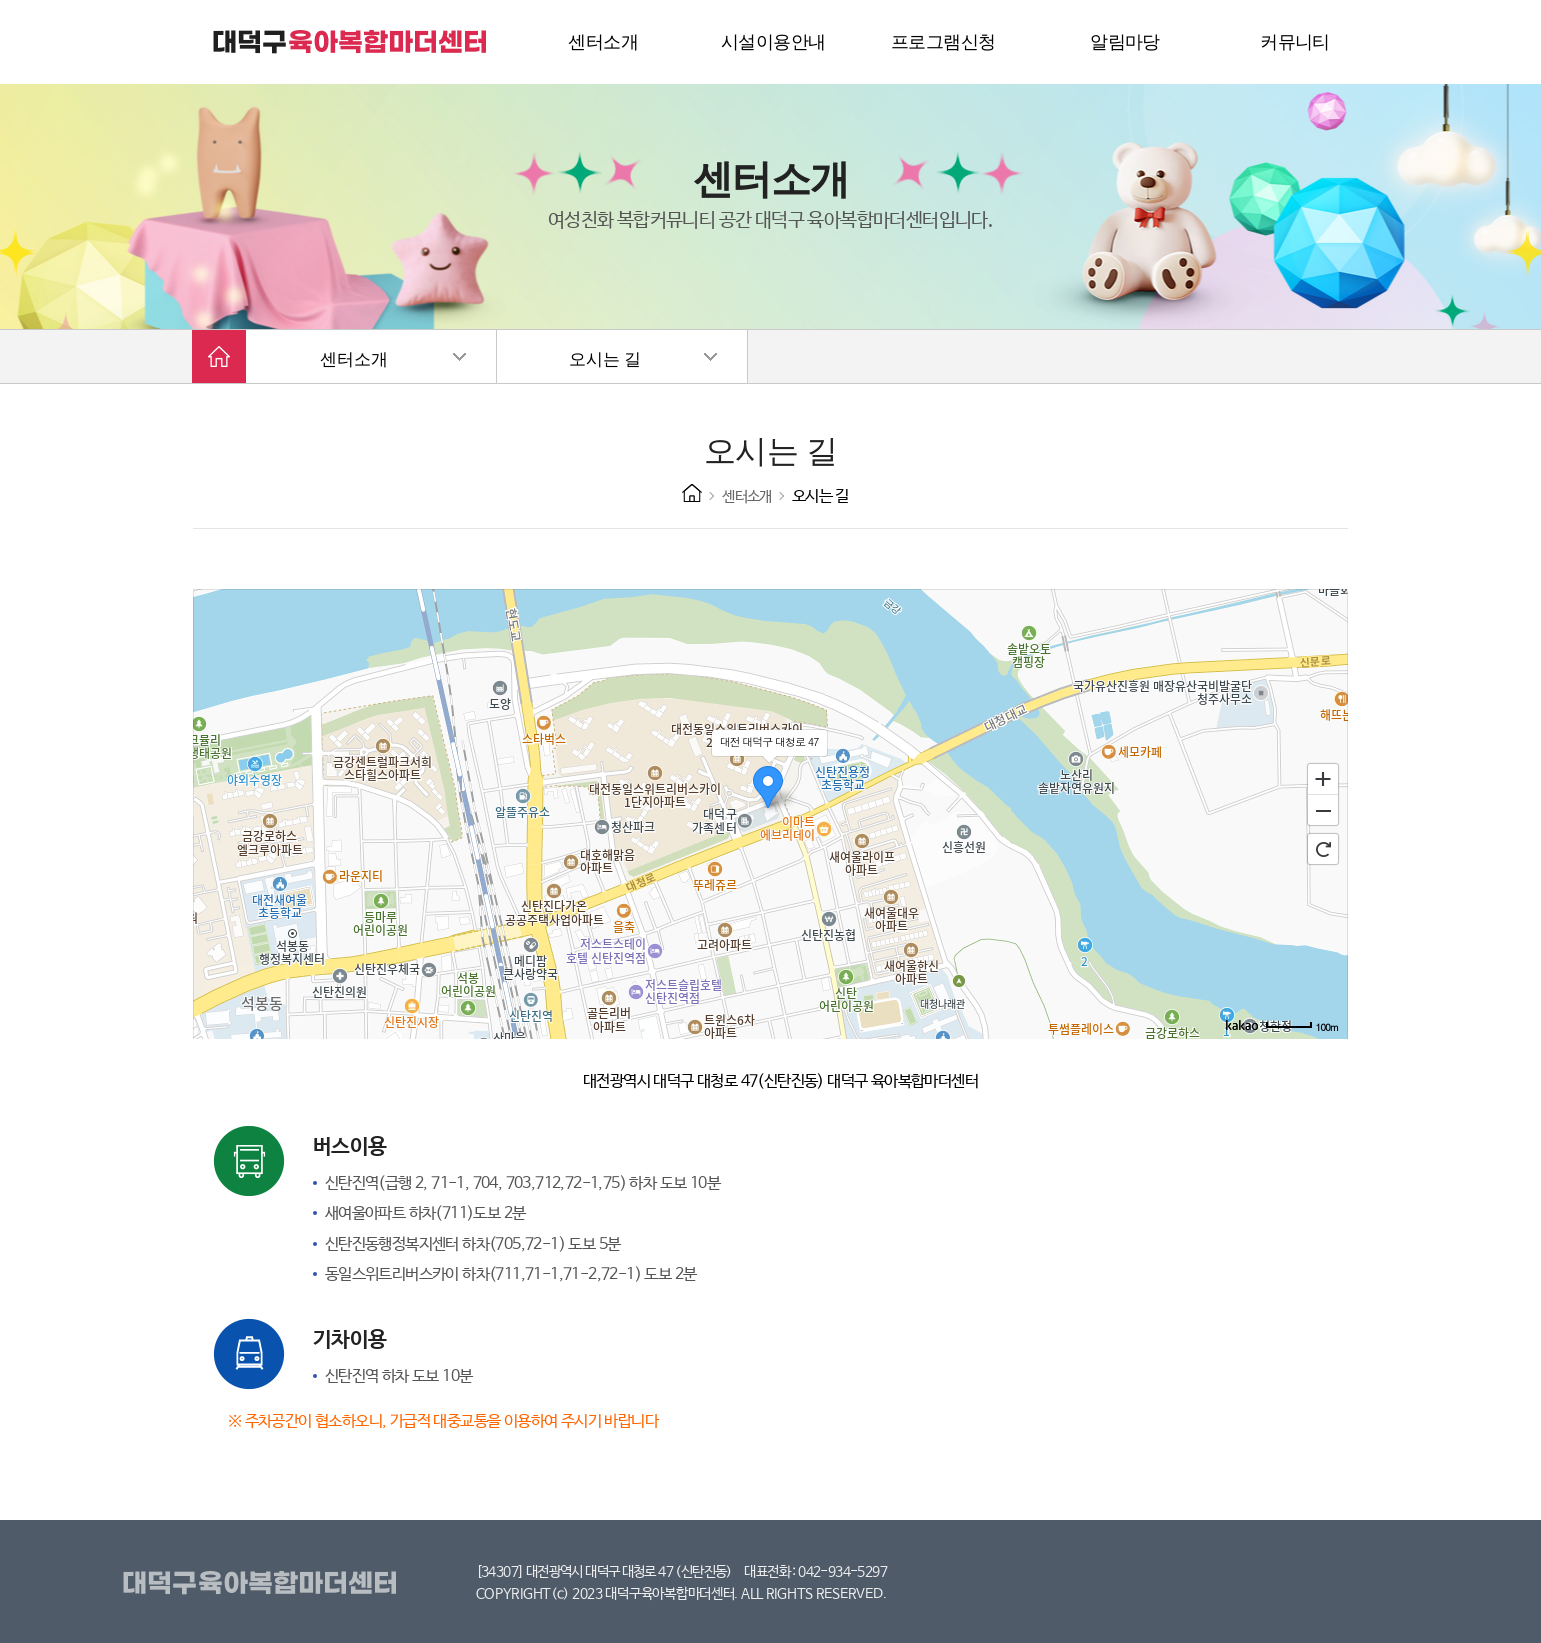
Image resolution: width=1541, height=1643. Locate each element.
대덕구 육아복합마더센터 (351, 42)
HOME (692, 493)
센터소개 (354, 359)
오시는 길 (605, 359)
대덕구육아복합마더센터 (263, 1584)
